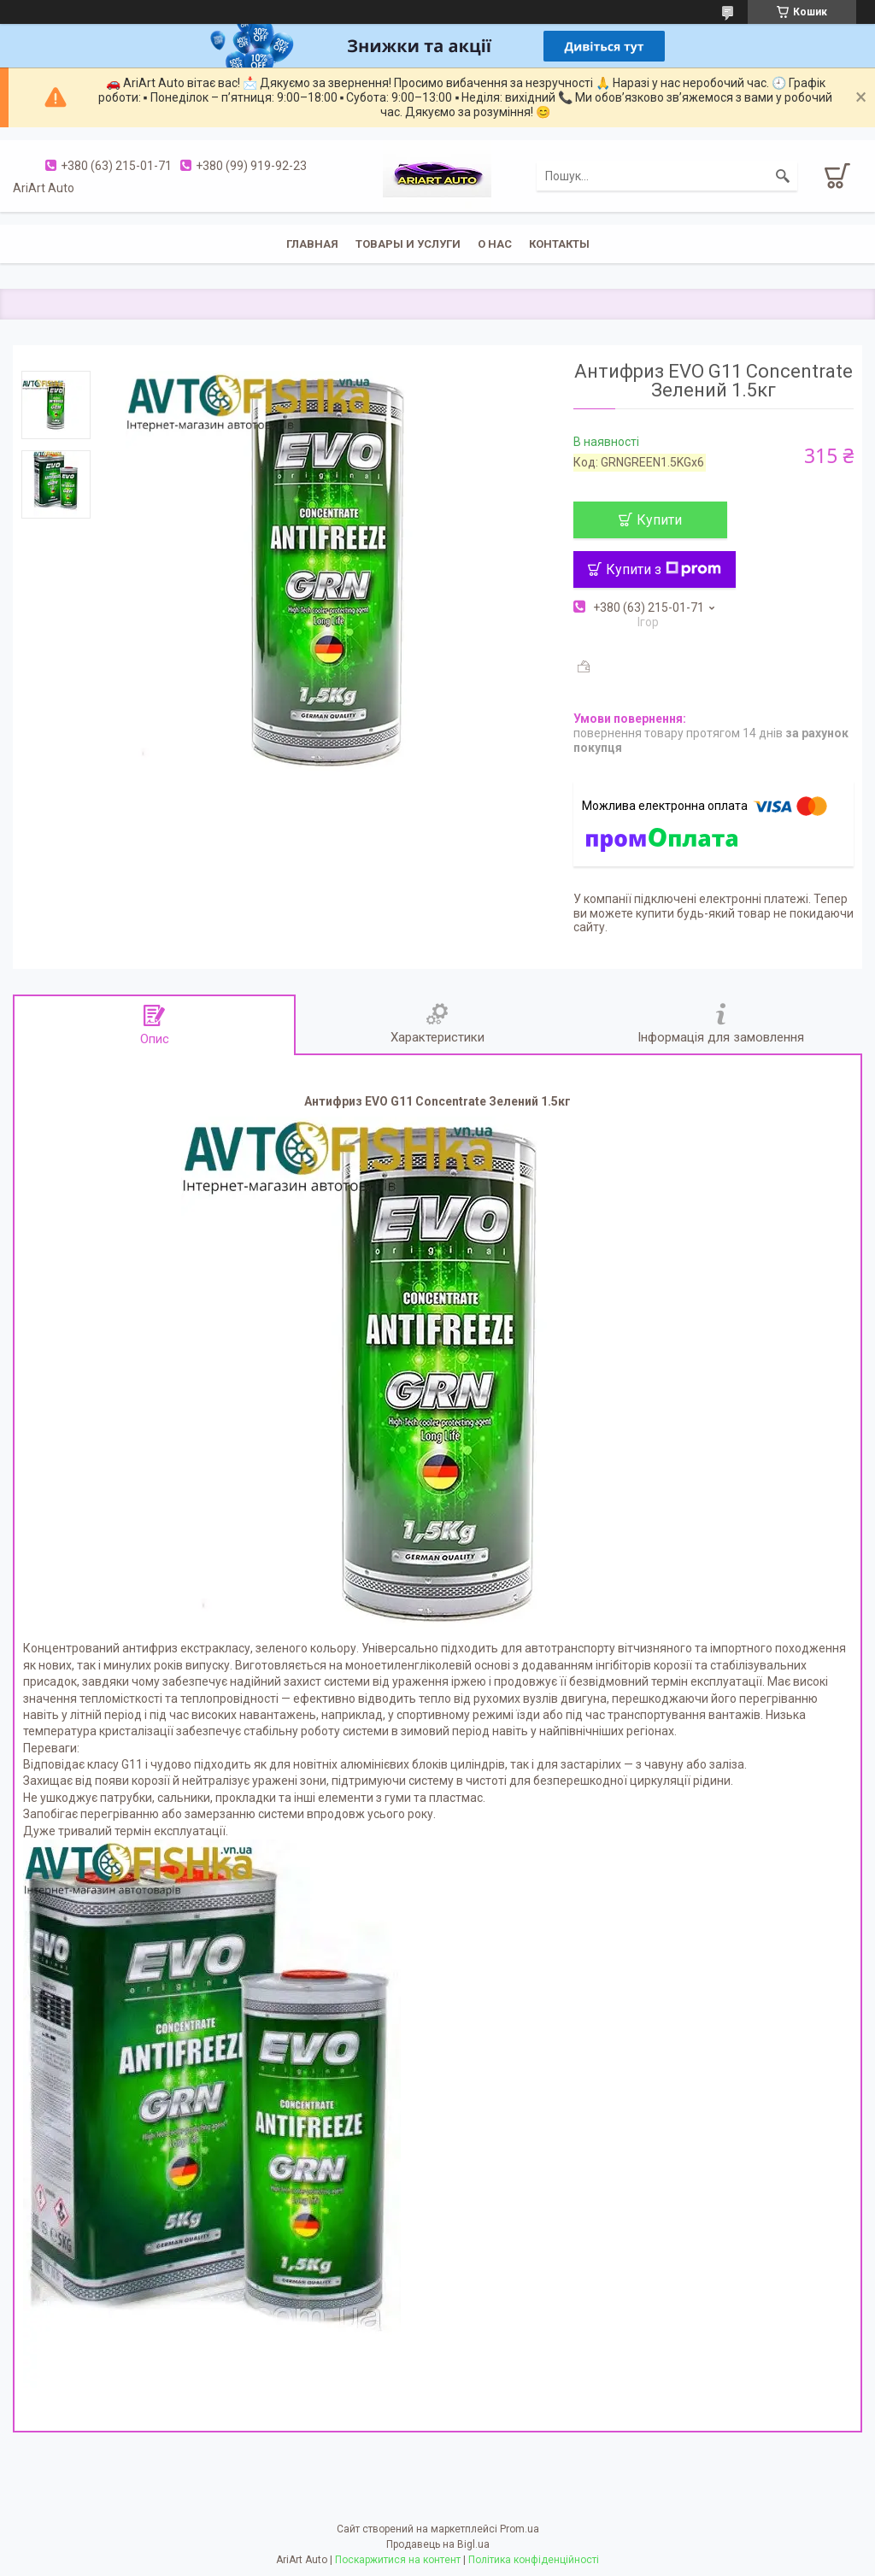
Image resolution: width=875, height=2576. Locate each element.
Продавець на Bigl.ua (438, 2544)
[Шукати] (782, 176)
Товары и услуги (408, 244)
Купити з (663, 569)
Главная (312, 244)
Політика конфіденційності (533, 2560)
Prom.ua (519, 2529)
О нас (495, 244)
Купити (659, 520)
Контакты (559, 244)
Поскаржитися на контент (398, 2560)
